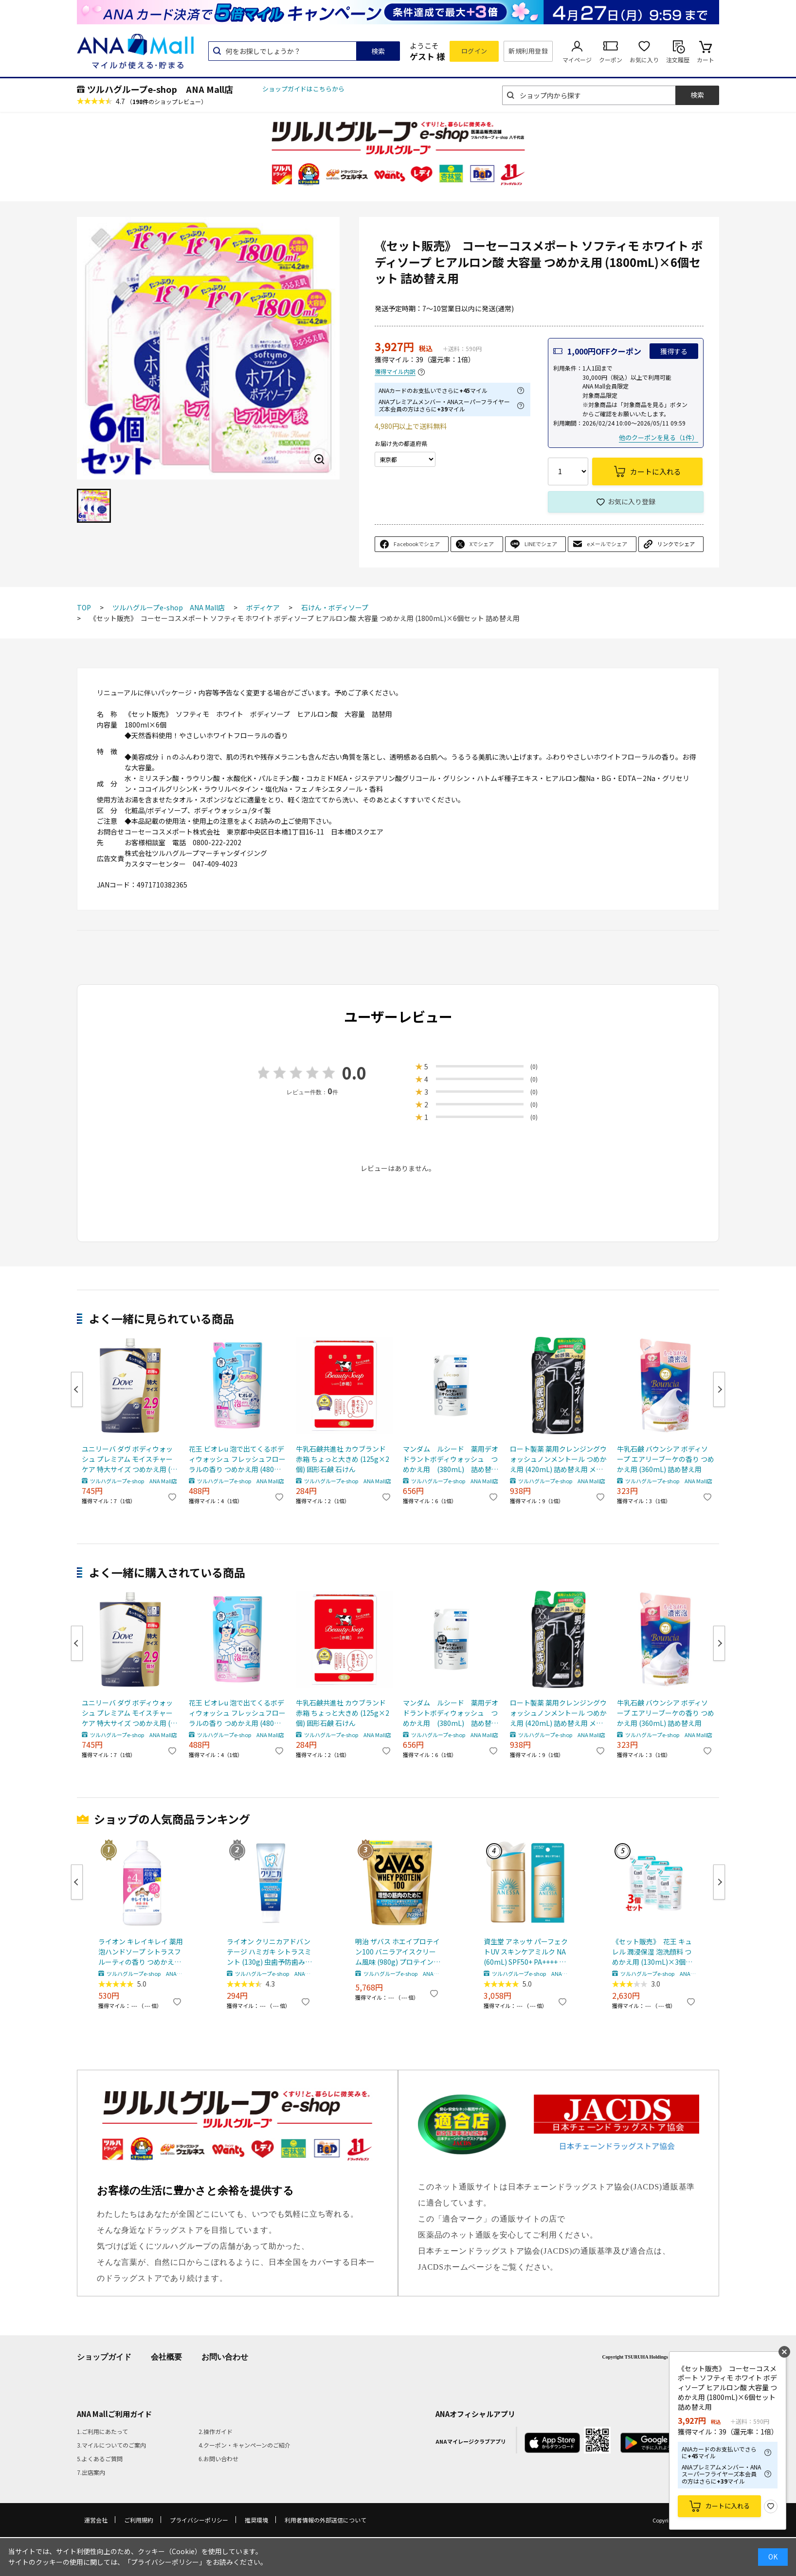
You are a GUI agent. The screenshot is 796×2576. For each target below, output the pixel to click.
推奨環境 (256, 2520)
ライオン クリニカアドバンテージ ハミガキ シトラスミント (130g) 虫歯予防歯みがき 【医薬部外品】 (269, 1951)
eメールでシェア (607, 544)
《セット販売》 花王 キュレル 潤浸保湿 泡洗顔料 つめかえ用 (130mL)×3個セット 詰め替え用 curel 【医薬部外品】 (654, 1951)
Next (719, 1389)
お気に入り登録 (631, 501)
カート (705, 59)
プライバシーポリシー (199, 2520)
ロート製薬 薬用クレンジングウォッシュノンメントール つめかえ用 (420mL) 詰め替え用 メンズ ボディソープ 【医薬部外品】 (558, 1459)
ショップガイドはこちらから (303, 88)
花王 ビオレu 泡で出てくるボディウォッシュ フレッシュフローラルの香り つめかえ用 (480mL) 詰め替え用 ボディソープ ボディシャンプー (237, 1459)
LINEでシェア (541, 544)
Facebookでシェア (417, 544)
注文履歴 (677, 59)
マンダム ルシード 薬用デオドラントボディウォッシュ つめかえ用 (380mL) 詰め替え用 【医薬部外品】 (450, 1459)
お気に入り (644, 59)
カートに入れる (728, 2505)
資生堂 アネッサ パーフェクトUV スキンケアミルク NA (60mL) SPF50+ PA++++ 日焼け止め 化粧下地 (526, 1951)
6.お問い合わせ (218, 2458)
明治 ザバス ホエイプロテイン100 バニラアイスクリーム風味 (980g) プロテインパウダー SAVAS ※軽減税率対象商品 (397, 1951)
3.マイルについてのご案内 (111, 2445)
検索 (378, 51)
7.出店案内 (91, 2472)
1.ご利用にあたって (102, 2431)
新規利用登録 (528, 50)
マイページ (577, 59)
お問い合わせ (224, 2357)
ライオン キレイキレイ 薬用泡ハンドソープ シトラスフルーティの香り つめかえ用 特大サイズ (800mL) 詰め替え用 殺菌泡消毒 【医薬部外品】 (140, 1951)
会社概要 (166, 2357)
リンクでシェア (676, 544)
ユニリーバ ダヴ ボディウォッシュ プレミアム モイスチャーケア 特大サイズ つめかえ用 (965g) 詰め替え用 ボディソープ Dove (130, 1459)
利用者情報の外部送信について (325, 2520)
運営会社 (96, 2520)
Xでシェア (482, 544)
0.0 (354, 1072)
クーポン (610, 59)
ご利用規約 (138, 2520)
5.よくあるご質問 (100, 2458)
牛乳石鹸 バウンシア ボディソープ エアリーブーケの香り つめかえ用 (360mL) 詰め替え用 (665, 1459)
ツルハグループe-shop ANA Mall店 (160, 89)
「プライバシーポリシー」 (165, 2562)
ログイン (474, 50)
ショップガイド (104, 2357)
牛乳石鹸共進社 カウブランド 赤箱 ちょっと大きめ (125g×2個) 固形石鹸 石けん (342, 1459)
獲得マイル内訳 (395, 371)
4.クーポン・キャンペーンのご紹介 (244, 2445)
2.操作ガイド (216, 2431)
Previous (77, 1389)
